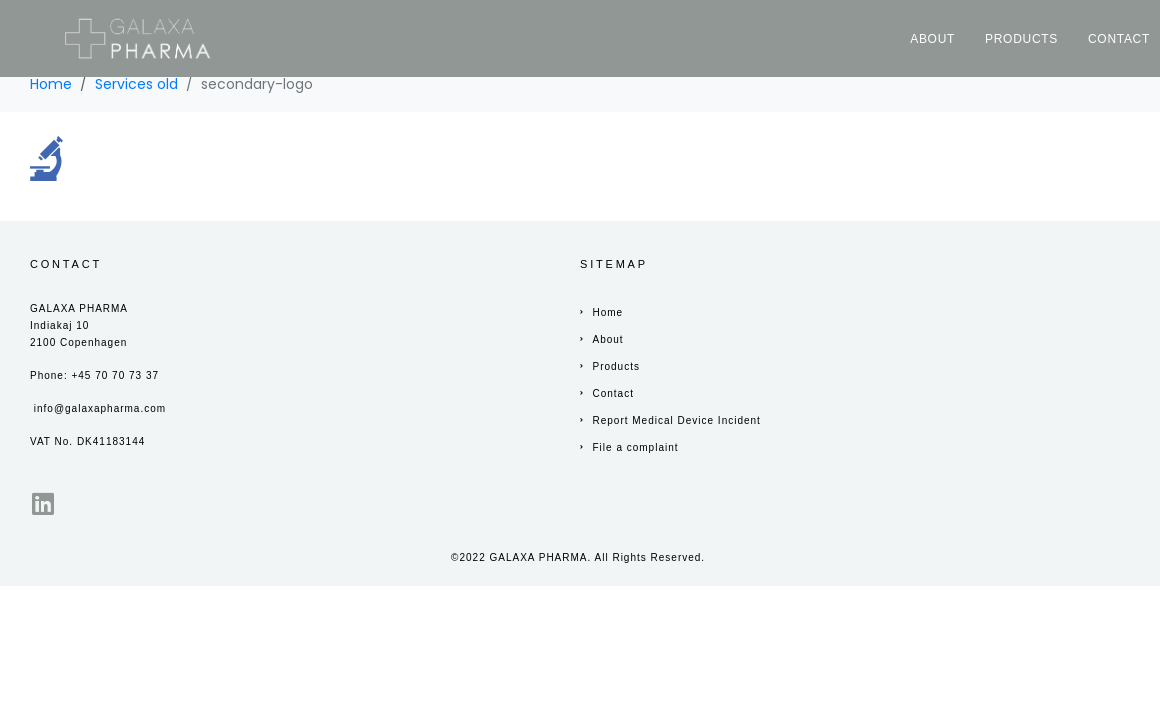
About (932, 39)
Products (1021, 39)
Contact (1119, 39)
